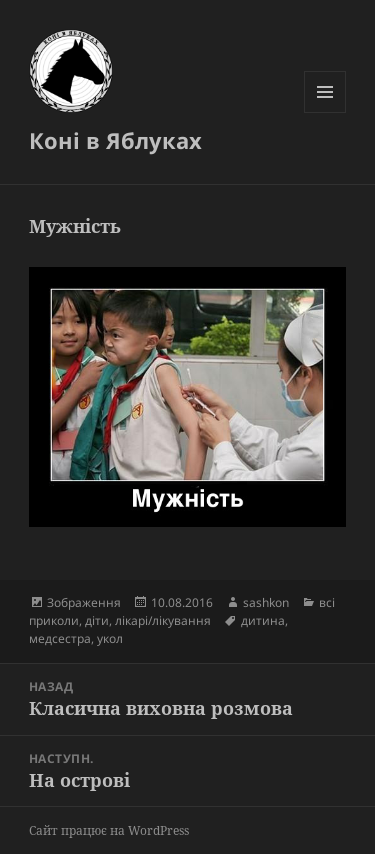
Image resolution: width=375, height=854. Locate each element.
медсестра (60, 638)
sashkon (266, 602)
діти (97, 620)
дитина (263, 620)
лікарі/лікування (163, 620)
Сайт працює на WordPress (109, 830)
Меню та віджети (325, 112)
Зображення (84, 602)
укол (110, 638)
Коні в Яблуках (115, 140)
